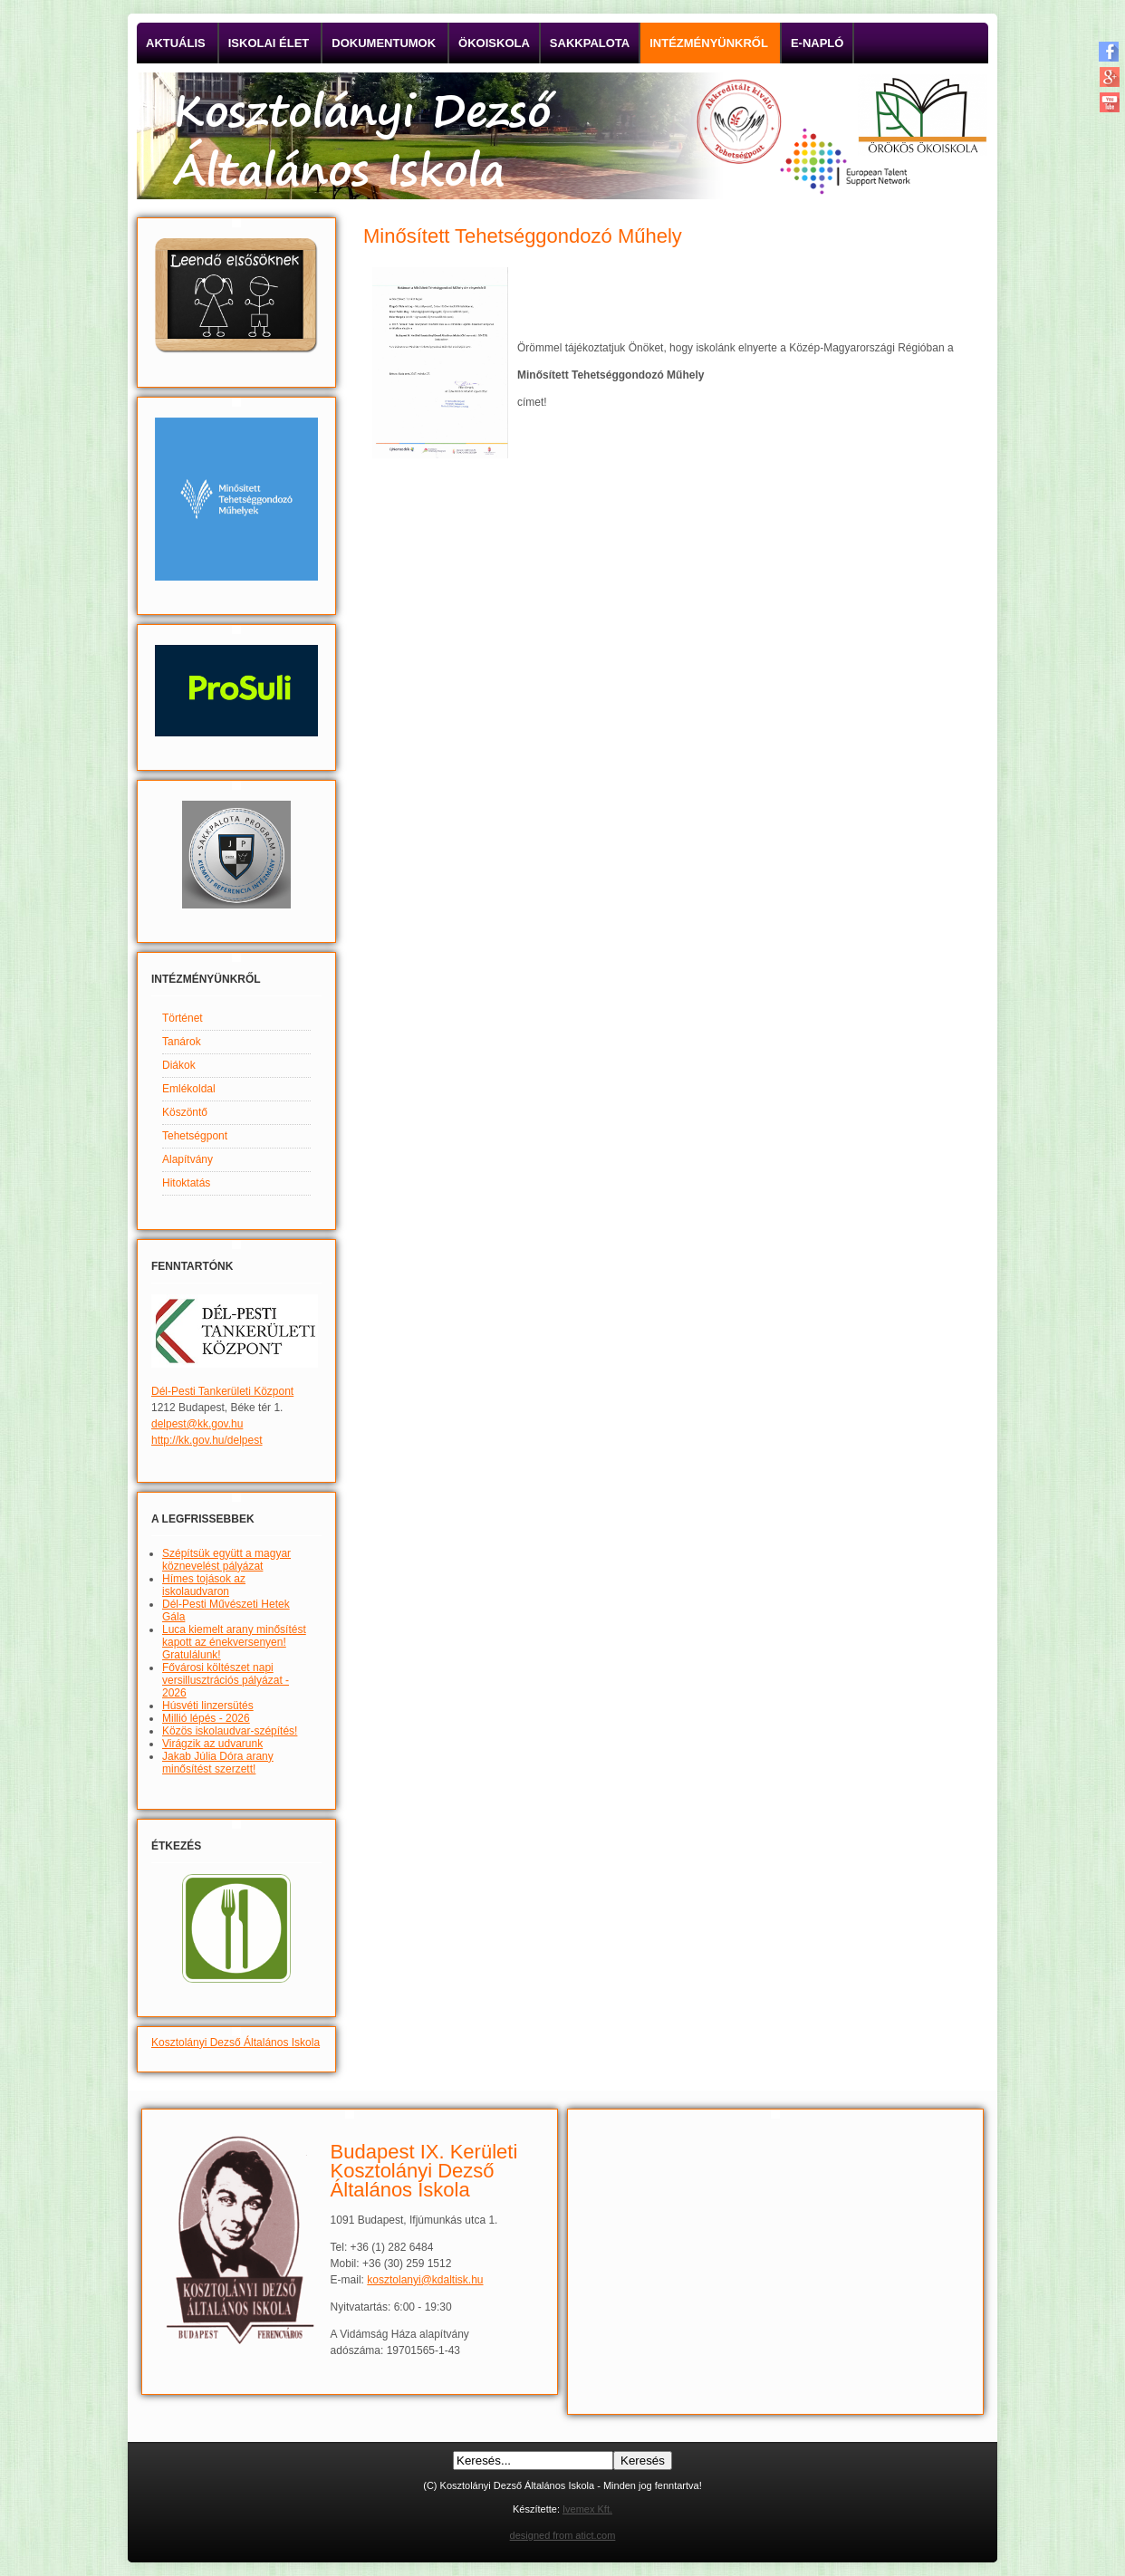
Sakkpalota (590, 43)
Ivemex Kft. (587, 2509)
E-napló (817, 43)
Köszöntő (184, 1112)
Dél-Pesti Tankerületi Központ (222, 1391)
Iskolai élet (269, 43)
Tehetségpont (194, 1135)
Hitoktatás (186, 1183)
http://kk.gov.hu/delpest (207, 1440)
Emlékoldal (189, 1088)
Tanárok (181, 1041)
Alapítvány (187, 1159)
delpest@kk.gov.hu (197, 1424)
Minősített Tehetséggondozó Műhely (522, 236)
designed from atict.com (563, 2535)
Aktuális (176, 43)
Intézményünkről (708, 43)
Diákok (179, 1065)
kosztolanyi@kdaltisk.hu (425, 2279)
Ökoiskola (494, 43)
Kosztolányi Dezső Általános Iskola (235, 2042)
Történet (182, 1018)
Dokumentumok (384, 43)
